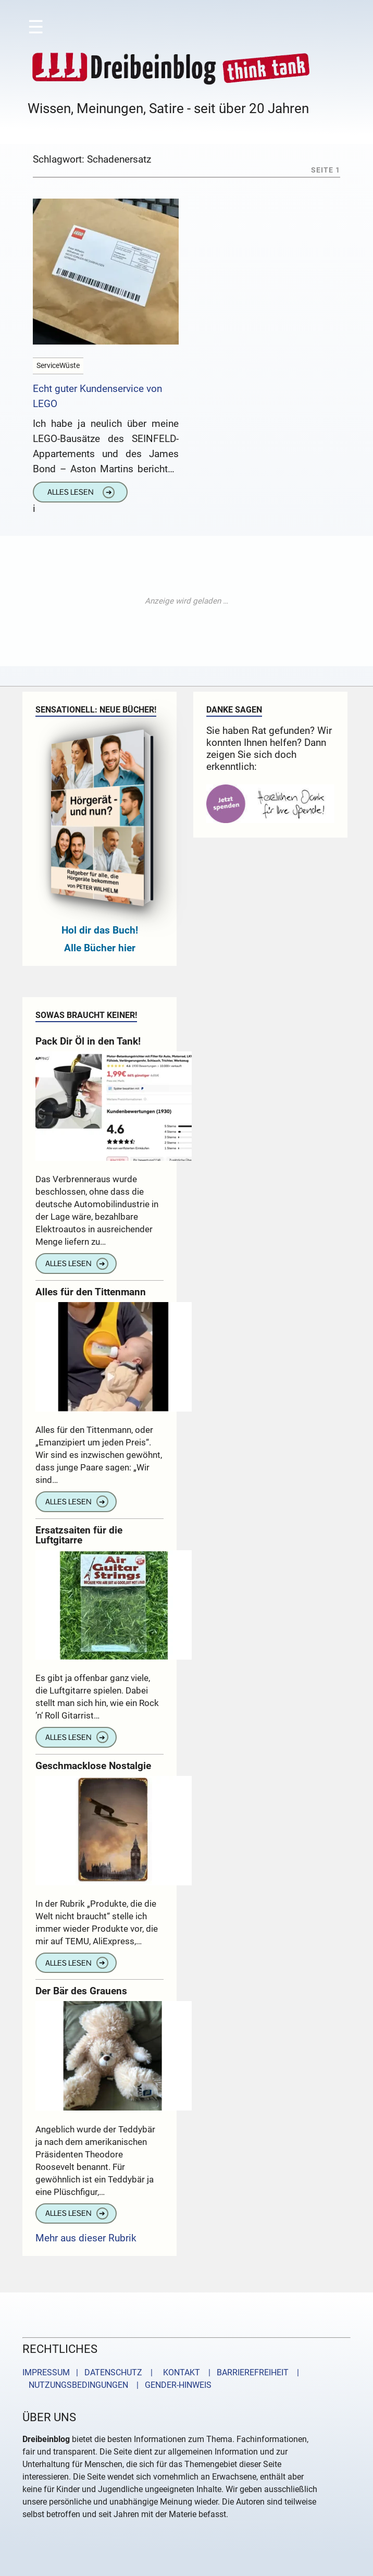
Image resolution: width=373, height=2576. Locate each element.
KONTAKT (179, 2372)
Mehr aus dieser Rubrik (85, 2238)
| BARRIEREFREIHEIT (245, 2372)
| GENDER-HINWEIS (171, 2385)
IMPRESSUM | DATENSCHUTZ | (89, 2372)
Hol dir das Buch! (99, 930)
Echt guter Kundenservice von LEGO (97, 396)
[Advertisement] (186, 601)
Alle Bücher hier (99, 948)
